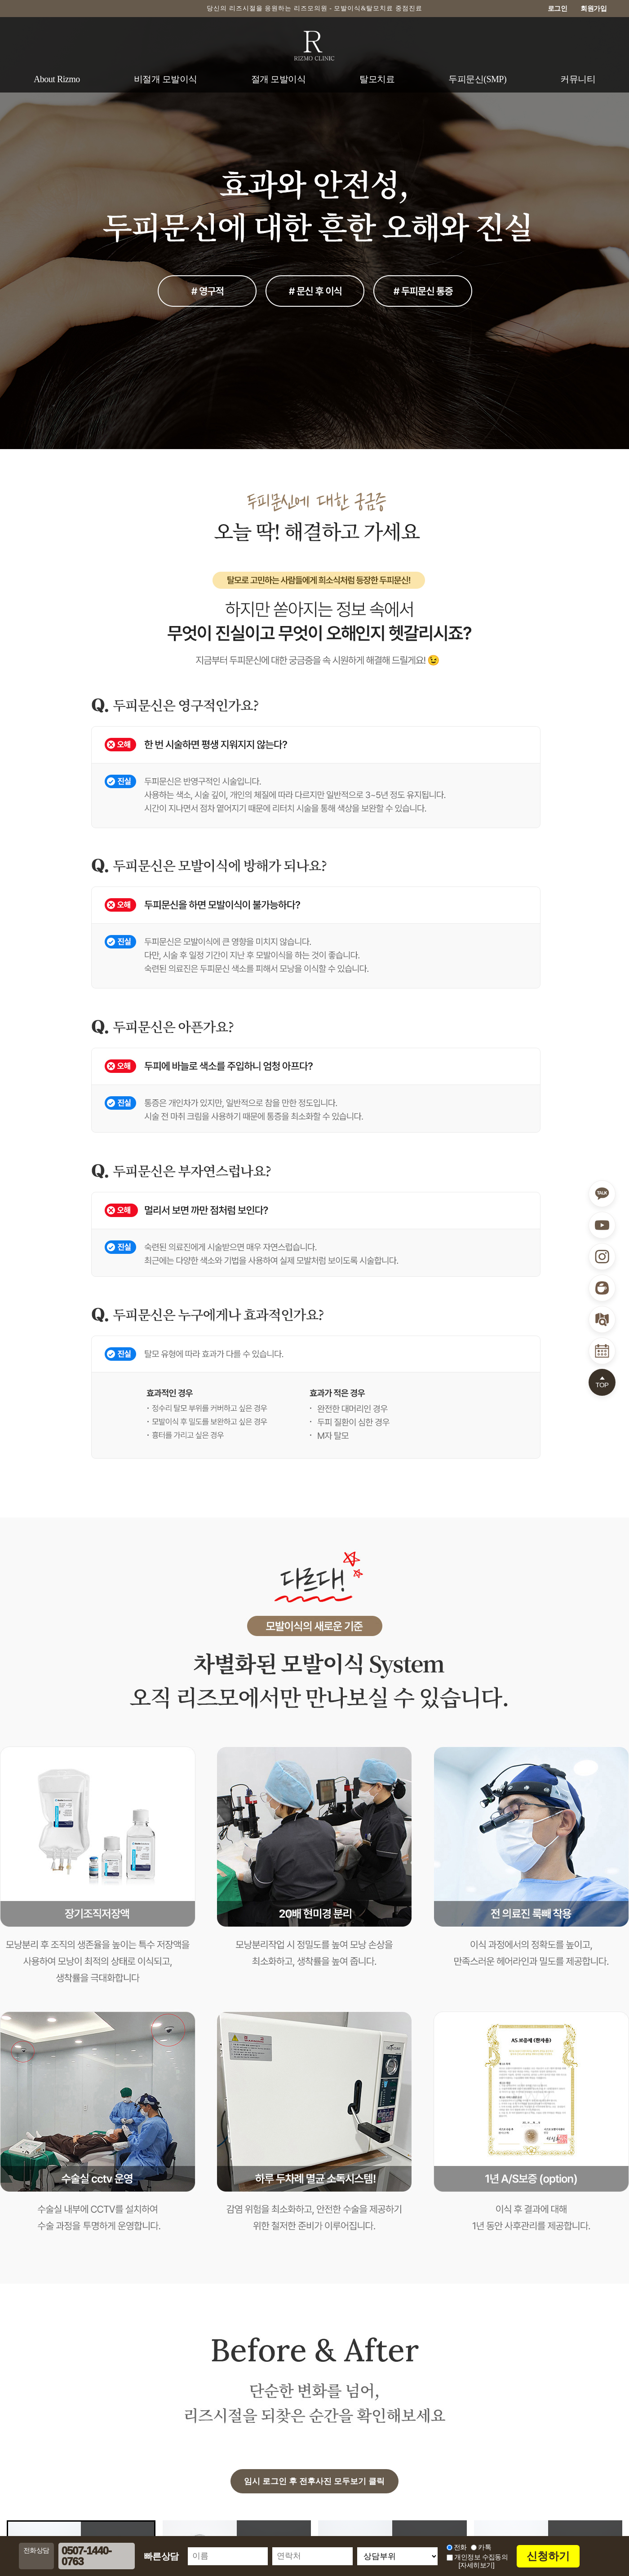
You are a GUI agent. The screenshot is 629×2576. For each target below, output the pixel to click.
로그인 (557, 8)
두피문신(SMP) (477, 79)
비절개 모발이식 (165, 79)
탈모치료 (376, 79)
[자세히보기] (476, 2565)
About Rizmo (57, 79)
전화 (460, 2547)
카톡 (484, 2547)
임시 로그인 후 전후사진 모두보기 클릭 (314, 2481)
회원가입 (593, 8)
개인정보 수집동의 (477, 2557)
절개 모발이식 (278, 79)
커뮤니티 (577, 79)
